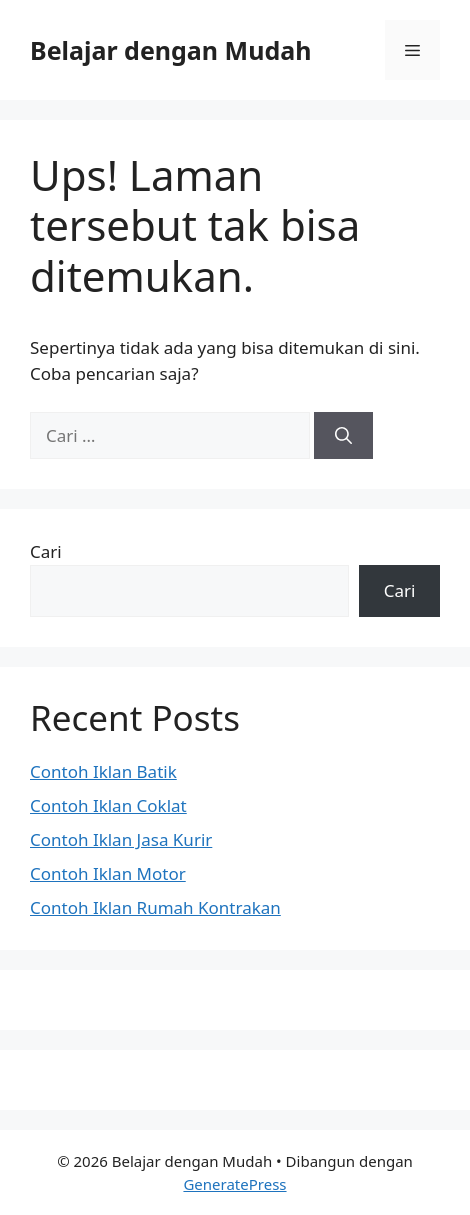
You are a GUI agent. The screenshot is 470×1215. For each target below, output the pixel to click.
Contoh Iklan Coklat (108, 805)
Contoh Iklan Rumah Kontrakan (155, 907)
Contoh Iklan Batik (103, 771)
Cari (46, 551)
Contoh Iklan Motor (108, 873)
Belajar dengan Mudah (170, 50)
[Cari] (343, 436)
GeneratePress (234, 1184)
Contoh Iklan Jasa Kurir (121, 839)
